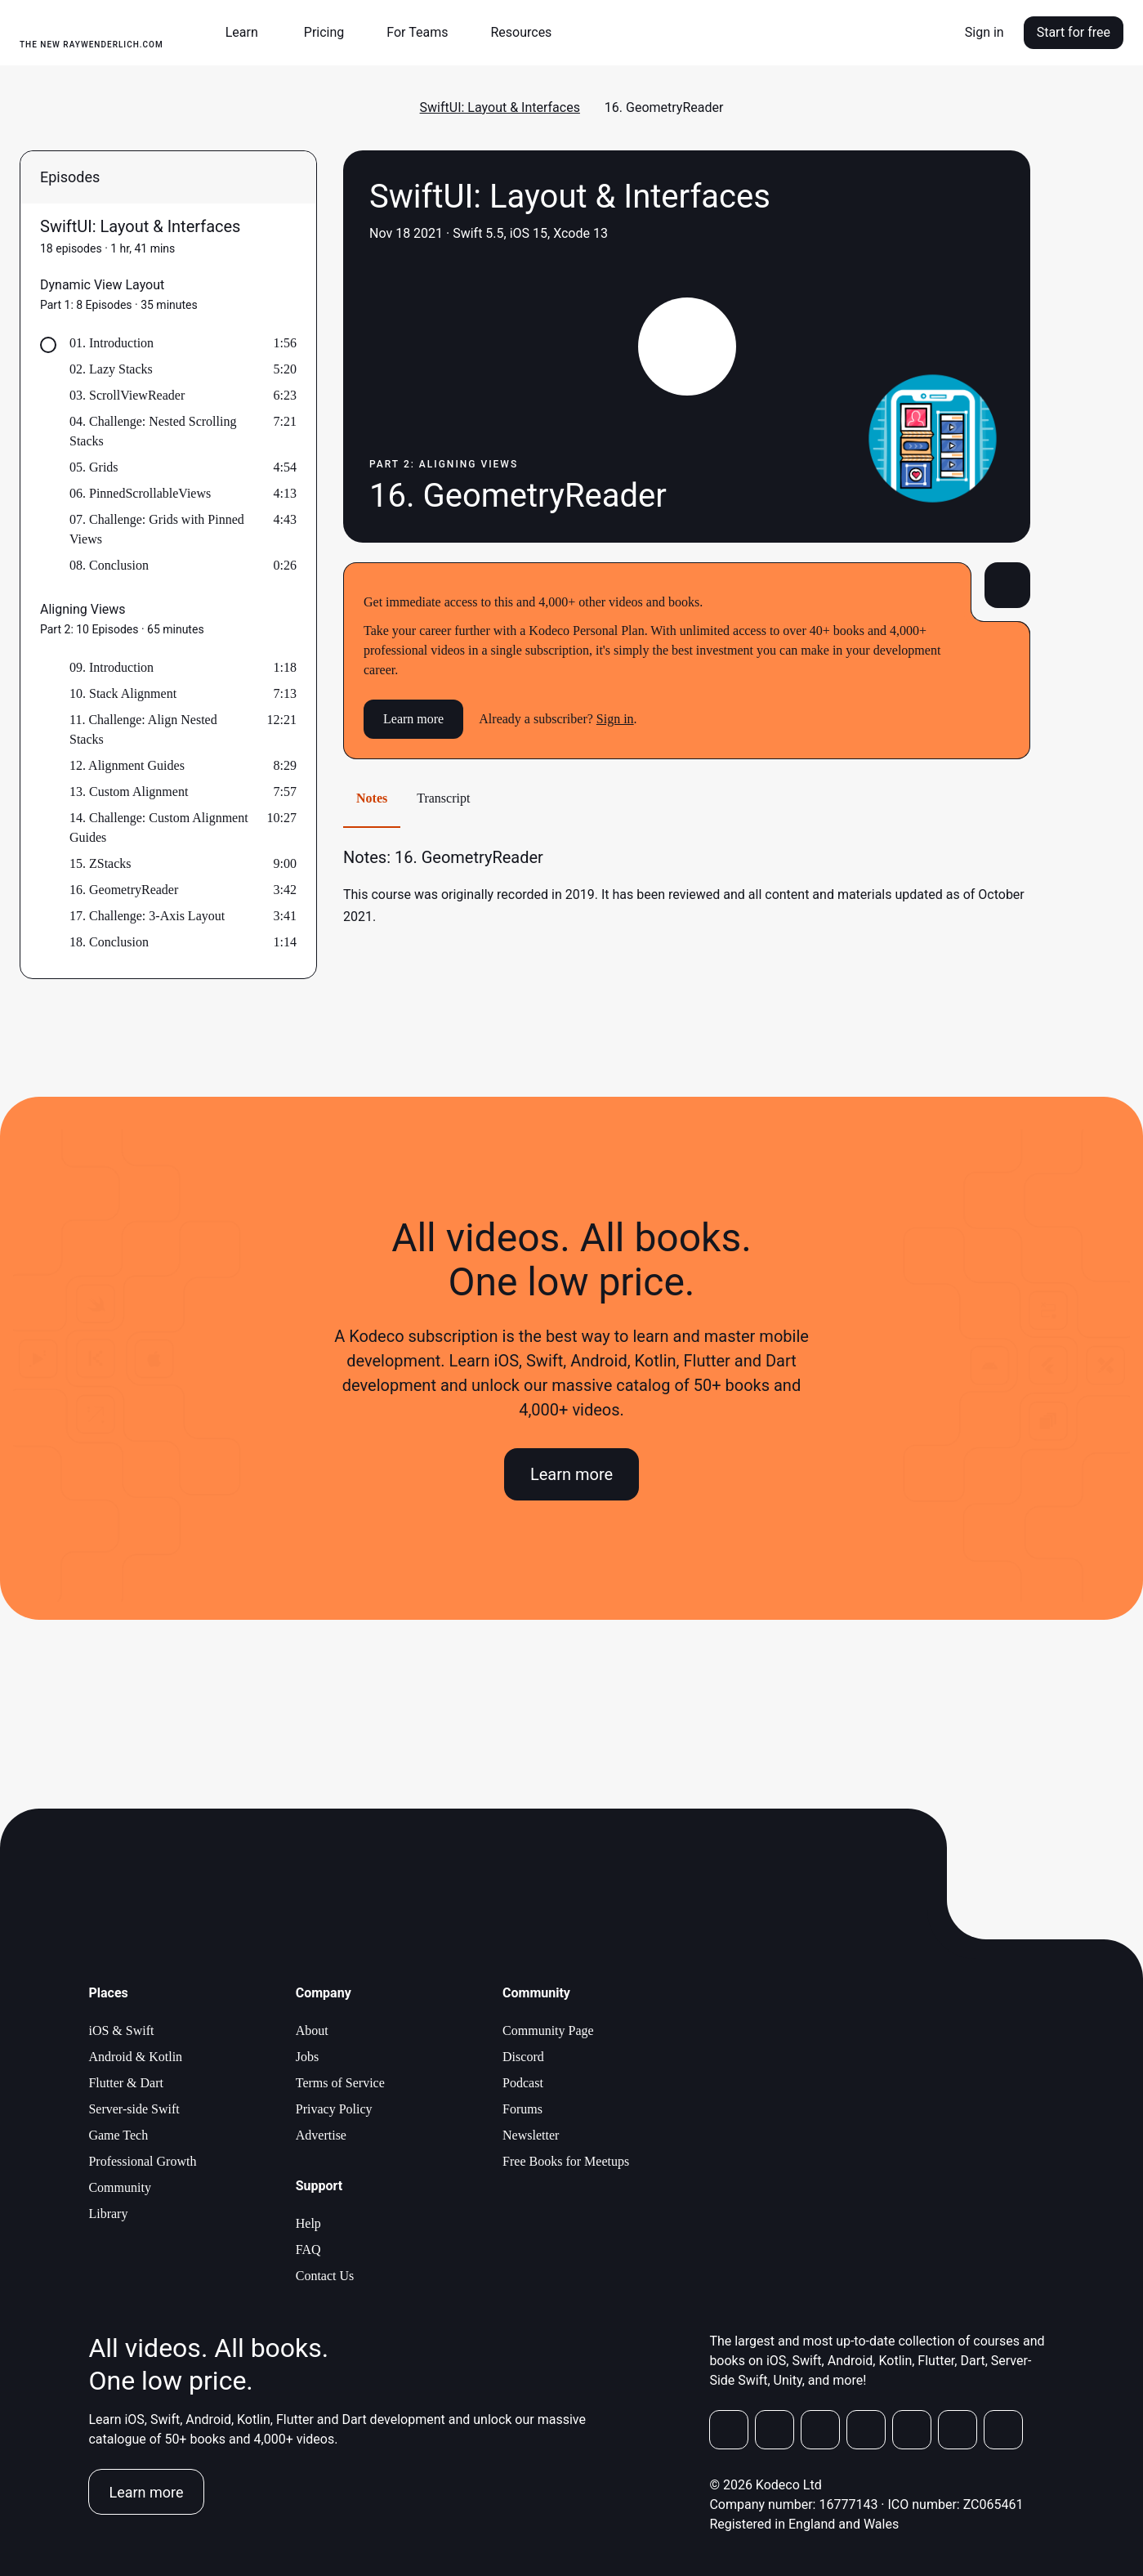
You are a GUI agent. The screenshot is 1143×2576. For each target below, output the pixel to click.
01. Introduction (111, 343)
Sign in (984, 32)
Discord (523, 2057)
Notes (371, 798)
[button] (248, 32)
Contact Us (325, 2276)
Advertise (321, 2135)
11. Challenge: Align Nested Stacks (143, 729)
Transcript (443, 798)
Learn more (413, 719)
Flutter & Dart (125, 2083)
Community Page (548, 2030)
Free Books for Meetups (565, 2161)
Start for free (1073, 32)
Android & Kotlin (135, 2057)
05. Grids (93, 467)
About (312, 2030)
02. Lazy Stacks (111, 369)
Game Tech (118, 2135)
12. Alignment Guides (127, 765)
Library (107, 2213)
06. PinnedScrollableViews (140, 493)
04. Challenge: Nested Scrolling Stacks (152, 431)
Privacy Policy (334, 2109)
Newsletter (530, 2135)
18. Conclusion (109, 942)
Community (119, 2187)
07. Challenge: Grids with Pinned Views (156, 529)
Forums (522, 2109)
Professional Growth (142, 2161)
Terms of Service (340, 2083)
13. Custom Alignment (128, 791)
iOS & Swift (121, 2030)
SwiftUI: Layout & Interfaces (500, 107)
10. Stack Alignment (122, 693)
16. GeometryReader (123, 890)
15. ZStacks (100, 863)
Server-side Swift (133, 2109)
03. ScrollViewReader (127, 395)
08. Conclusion (109, 565)
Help (308, 2223)
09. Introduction (111, 667)
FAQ (308, 2249)
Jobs (307, 2057)
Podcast (522, 2083)
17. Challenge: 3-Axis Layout (147, 916)
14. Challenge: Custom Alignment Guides (158, 827)
